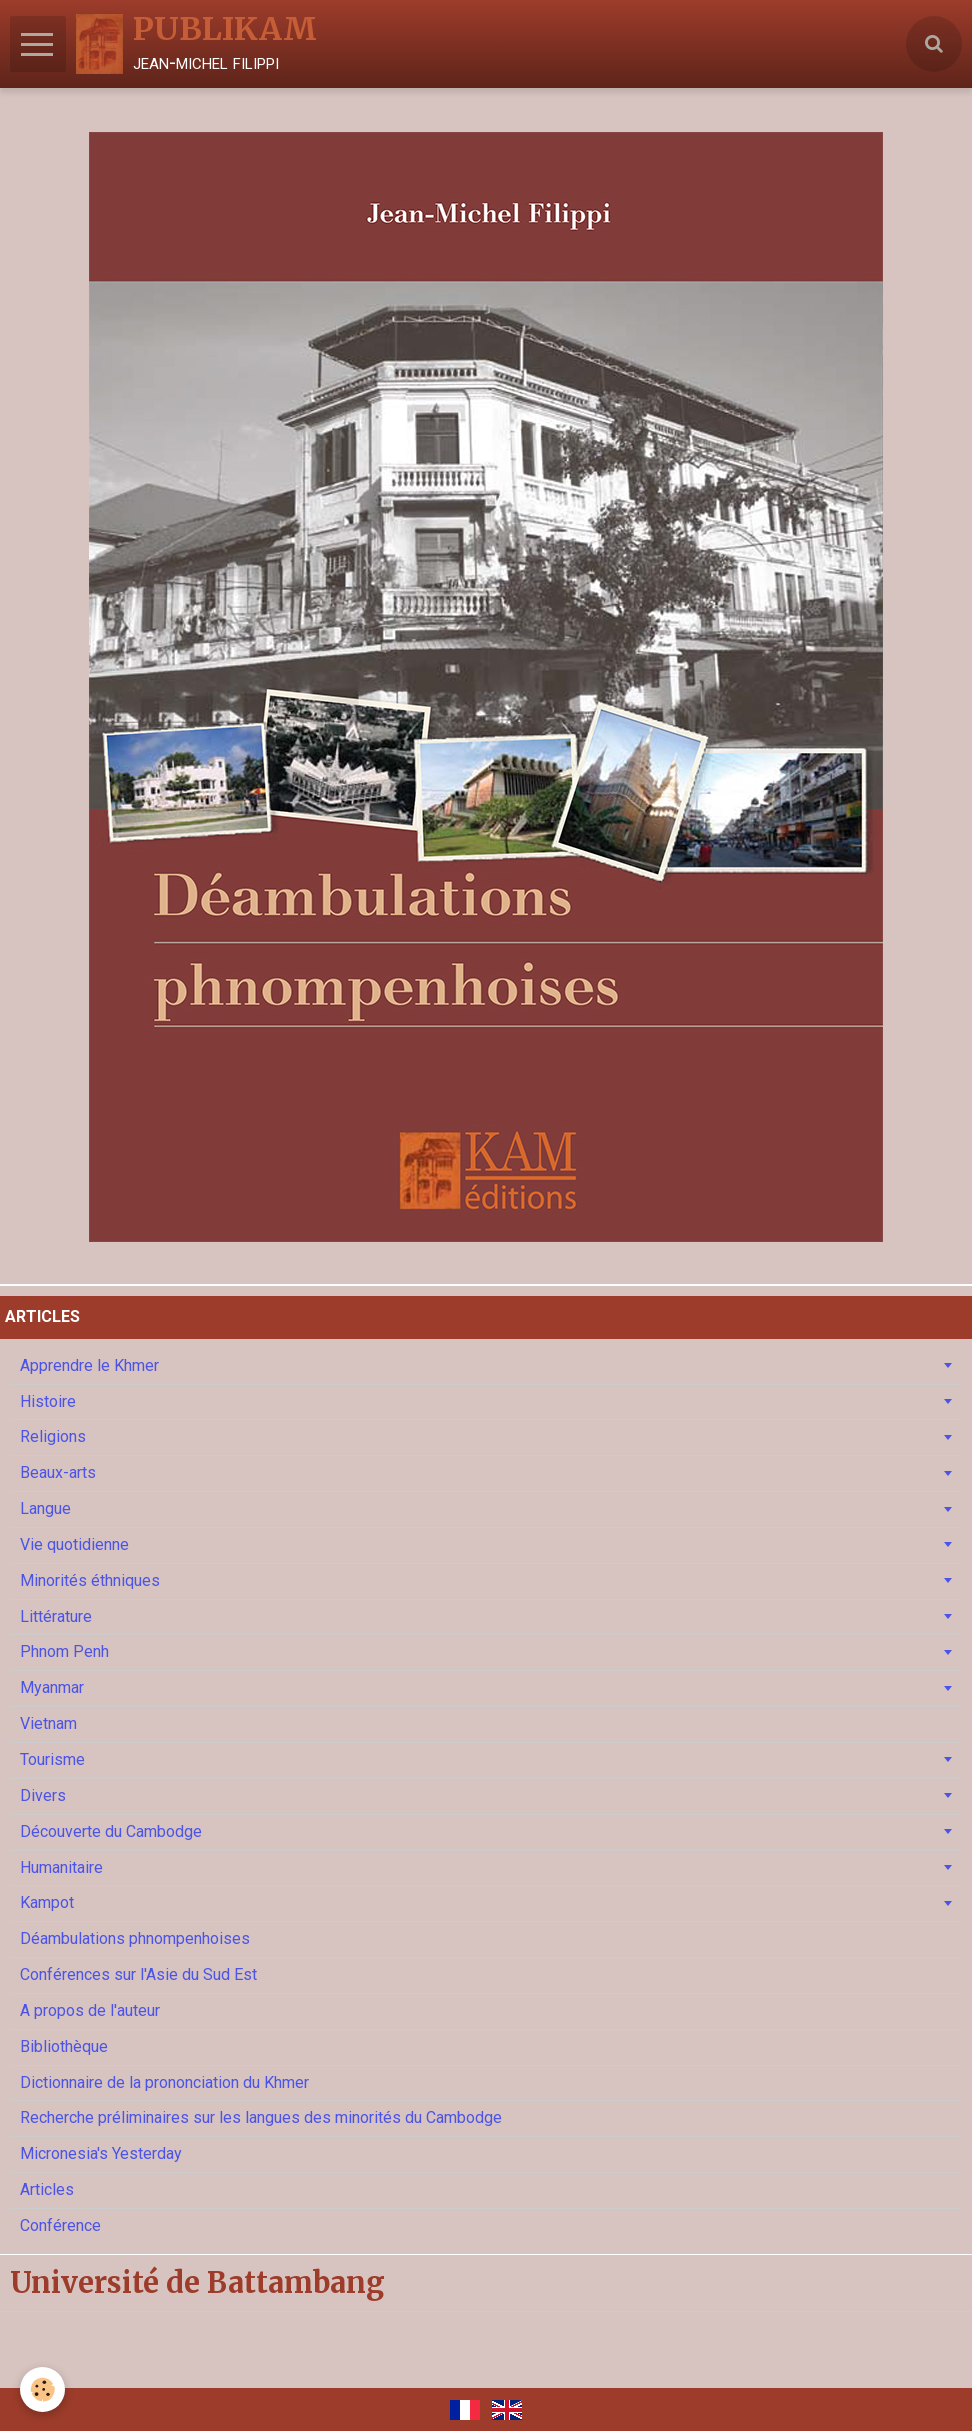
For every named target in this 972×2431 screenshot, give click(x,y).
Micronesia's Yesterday (101, 2153)
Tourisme (52, 1759)
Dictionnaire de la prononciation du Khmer (164, 2082)
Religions (53, 1436)
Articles (47, 2189)
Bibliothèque (64, 2046)
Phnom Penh (64, 1651)
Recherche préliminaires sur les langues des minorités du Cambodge (261, 2117)
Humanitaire (61, 1867)
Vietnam (48, 1723)
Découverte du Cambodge (111, 1831)
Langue (45, 1508)
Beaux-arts (58, 1472)
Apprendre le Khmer (89, 1365)
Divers (43, 1795)
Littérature (56, 1616)
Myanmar (52, 1687)
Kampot (47, 1902)
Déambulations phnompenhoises (135, 1938)
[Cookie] (42, 2389)
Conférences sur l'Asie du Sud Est (138, 1974)
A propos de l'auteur (90, 2010)
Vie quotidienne (74, 1544)
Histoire (48, 1401)
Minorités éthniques (90, 1580)
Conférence (60, 2225)
